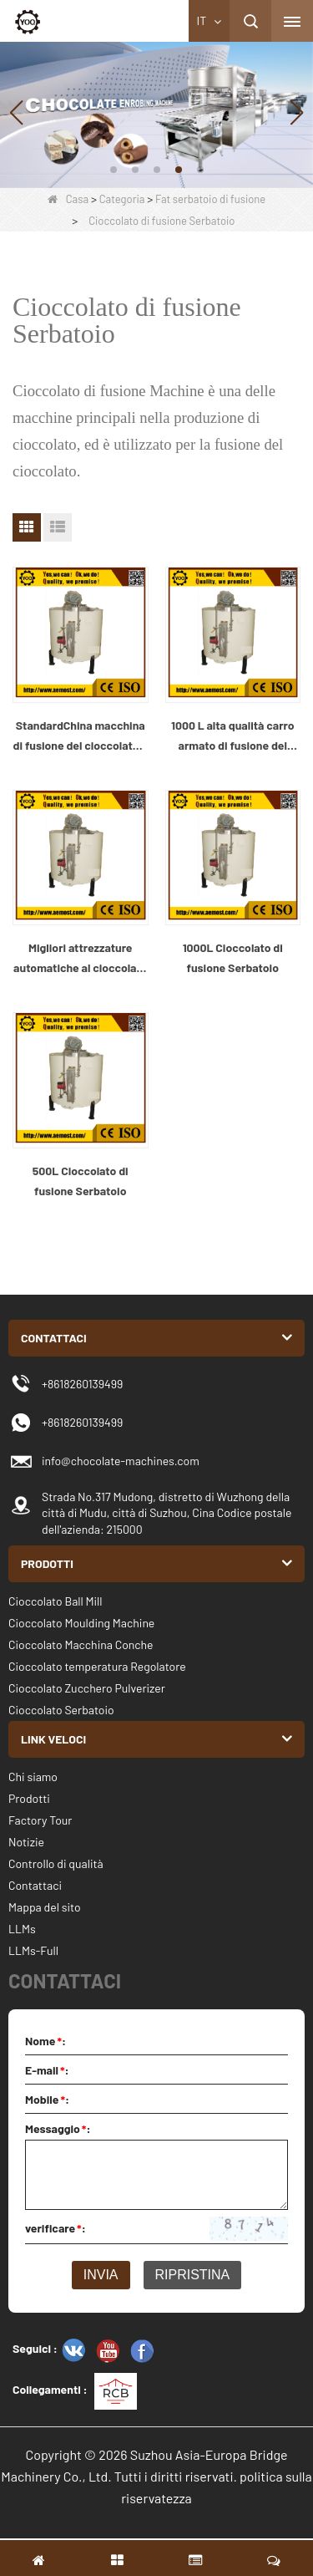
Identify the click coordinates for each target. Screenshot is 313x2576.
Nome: (45, 2041)
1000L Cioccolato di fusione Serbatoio (233, 957)
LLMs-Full (33, 1950)
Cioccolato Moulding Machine (81, 1623)
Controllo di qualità (55, 1863)
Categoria (122, 199)
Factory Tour (40, 1820)
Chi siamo (33, 1776)
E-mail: (47, 2070)
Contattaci (35, 1885)
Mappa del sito (44, 1907)
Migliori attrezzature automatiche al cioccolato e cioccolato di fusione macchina (80, 959)
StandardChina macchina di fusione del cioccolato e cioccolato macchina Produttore (80, 737)
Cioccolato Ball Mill (55, 1601)
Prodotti (29, 1798)
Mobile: (47, 2099)
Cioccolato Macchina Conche (81, 1644)
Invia (101, 2275)
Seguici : (35, 2348)
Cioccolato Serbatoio (61, 1710)
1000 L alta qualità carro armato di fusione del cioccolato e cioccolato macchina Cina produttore (232, 737)
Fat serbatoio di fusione (210, 199)
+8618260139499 (82, 1422)
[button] (113, 169)
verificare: (55, 2228)
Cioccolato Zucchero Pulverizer (86, 1688)
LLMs (22, 1929)
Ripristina (192, 2275)
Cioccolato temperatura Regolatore (97, 1666)
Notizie (26, 1842)
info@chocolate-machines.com (120, 1460)
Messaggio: (58, 2128)
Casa (68, 199)
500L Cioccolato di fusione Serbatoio (81, 1180)
